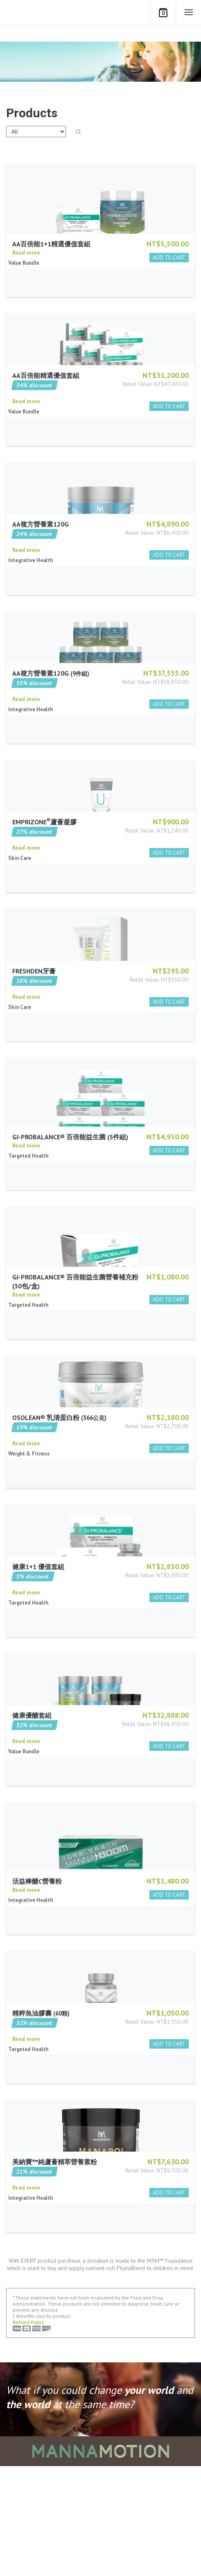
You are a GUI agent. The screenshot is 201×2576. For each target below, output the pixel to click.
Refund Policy (28, 2432)
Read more (26, 288)
